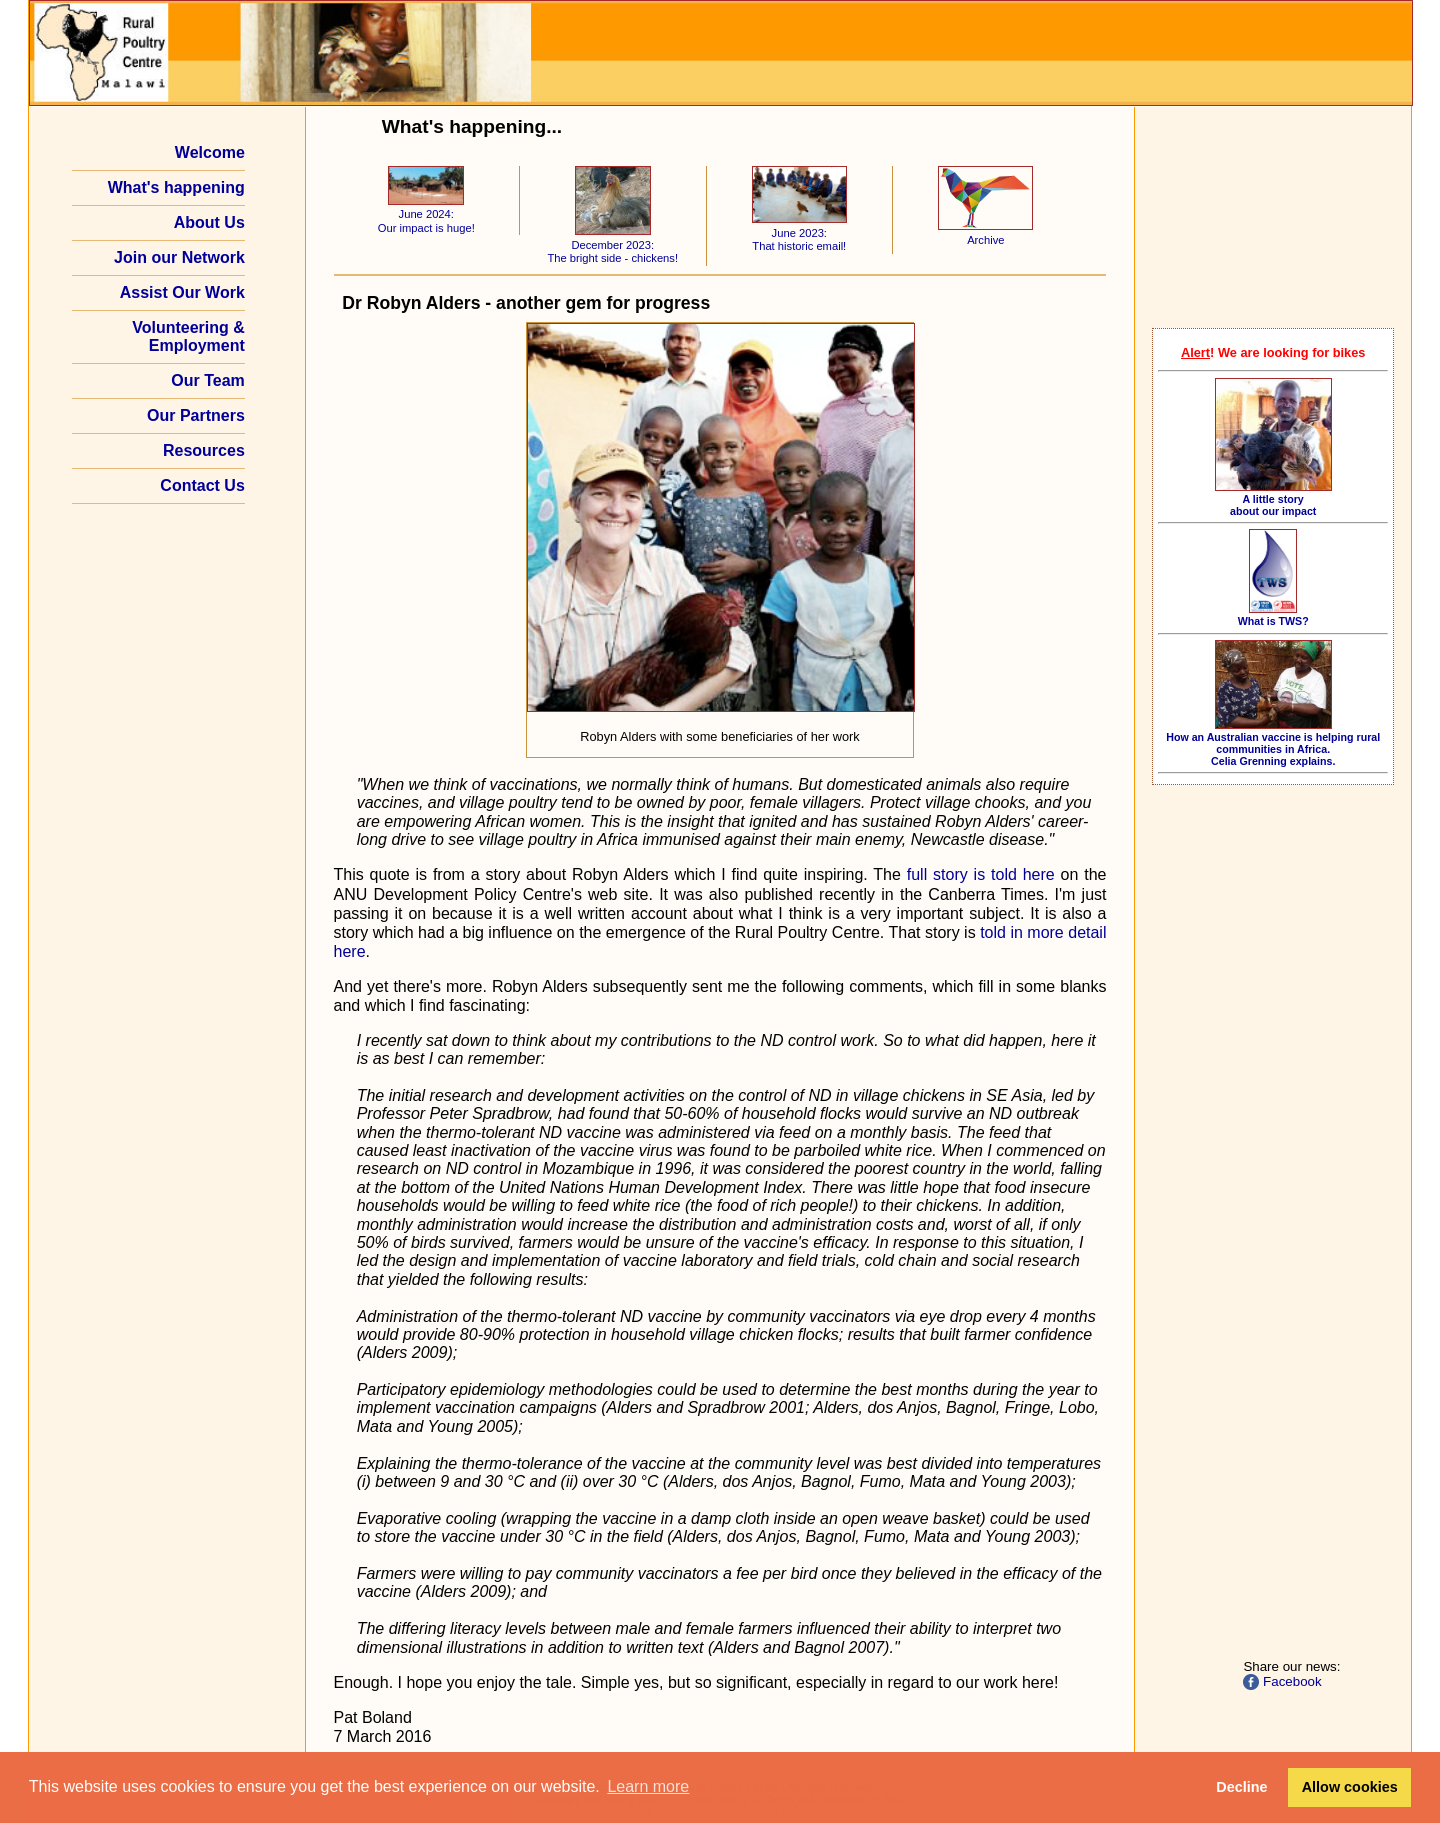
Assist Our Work (182, 292)
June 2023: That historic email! (799, 232)
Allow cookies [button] (1350, 1787)
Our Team (208, 380)
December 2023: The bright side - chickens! (612, 244)
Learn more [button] (648, 1786)
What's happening (176, 187)
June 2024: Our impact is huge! (426, 214)
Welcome (210, 152)
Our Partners (196, 415)
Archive (985, 232)
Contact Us (202, 485)
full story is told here (981, 874)
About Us (209, 222)
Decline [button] (1241, 1787)
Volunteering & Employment (188, 336)
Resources (204, 450)
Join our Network (179, 257)
